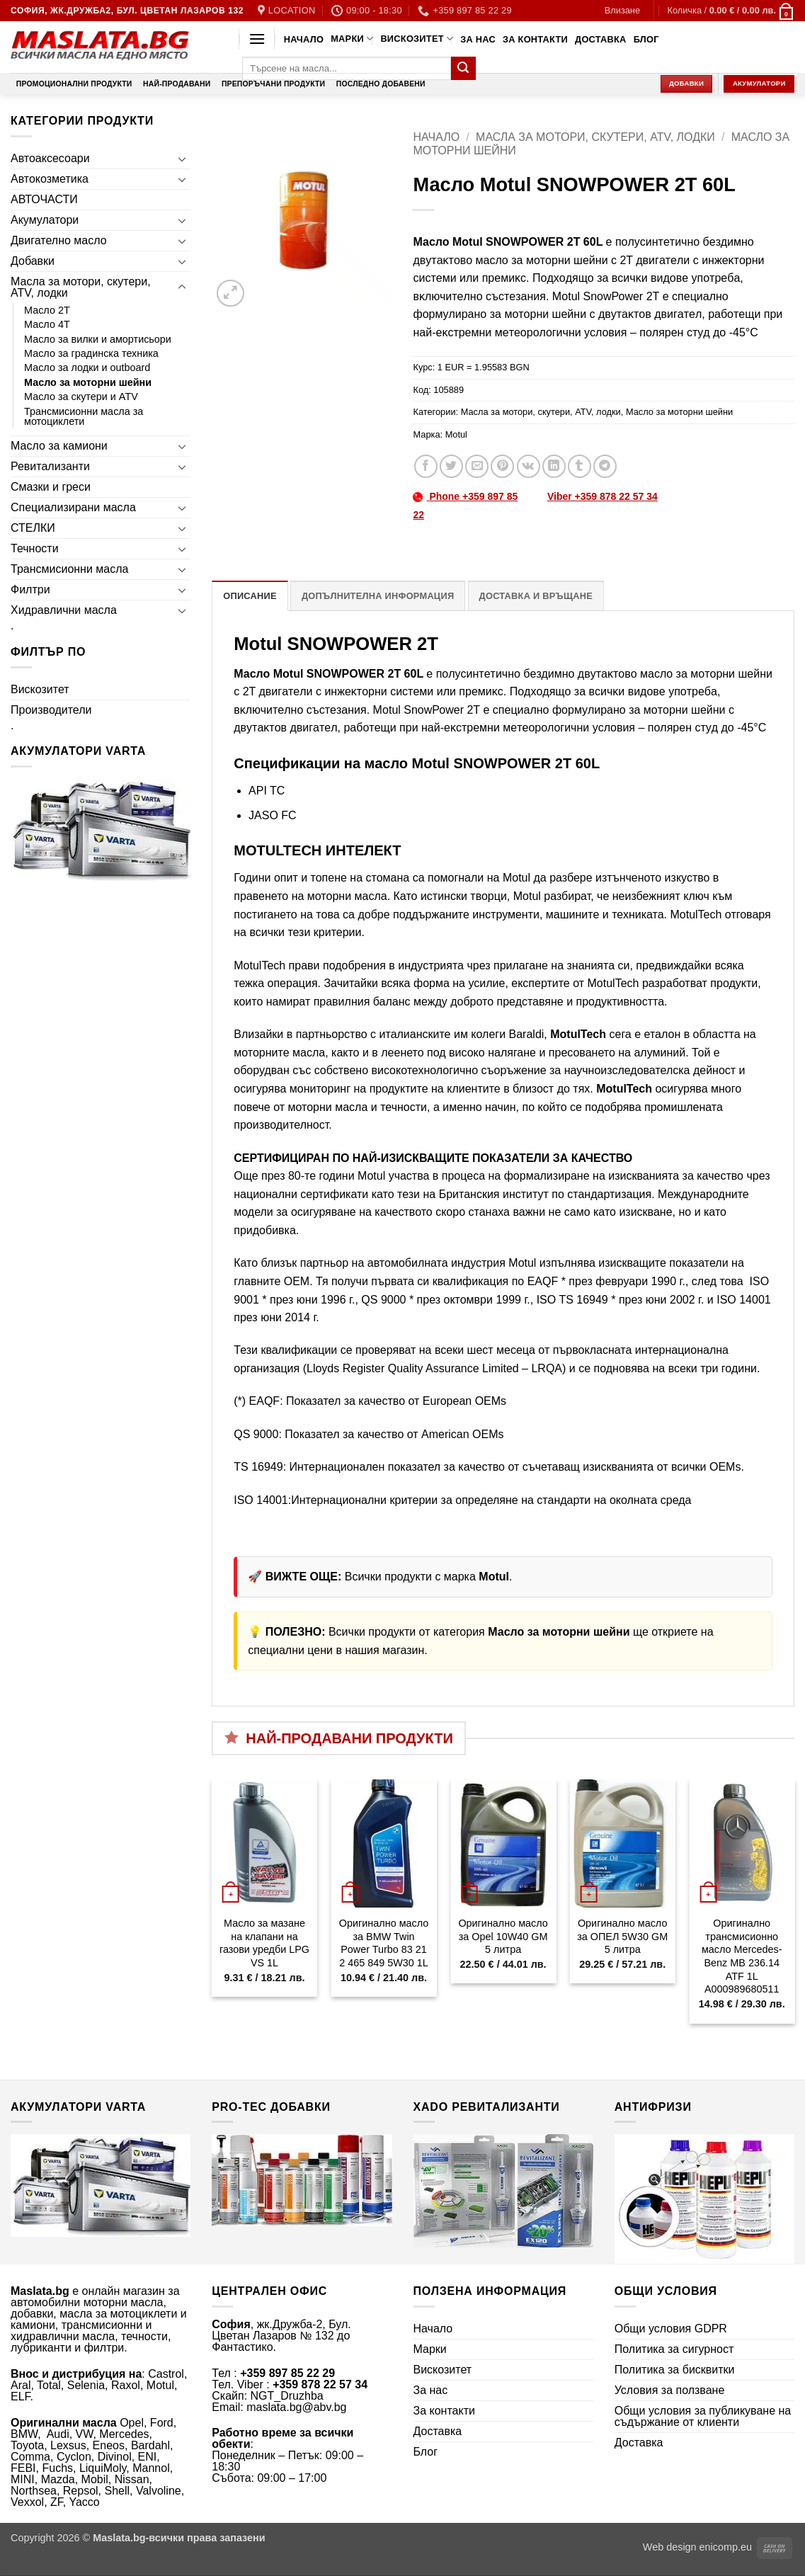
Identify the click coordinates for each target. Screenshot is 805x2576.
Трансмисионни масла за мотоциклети (83, 416)
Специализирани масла (73, 507)
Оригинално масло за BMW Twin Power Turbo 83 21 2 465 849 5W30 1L (383, 1942)
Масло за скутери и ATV (81, 396)
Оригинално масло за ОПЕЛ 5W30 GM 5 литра (622, 1936)
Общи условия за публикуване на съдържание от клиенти (703, 2416)
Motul (456, 434)
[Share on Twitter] (451, 466)
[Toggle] (181, 158)
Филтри (30, 589)
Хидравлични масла (64, 610)
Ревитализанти (50, 466)
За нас (478, 39)
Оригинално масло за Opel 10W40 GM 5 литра (502, 1936)
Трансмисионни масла (69, 569)
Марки (352, 38)
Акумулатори (45, 220)
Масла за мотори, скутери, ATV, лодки (81, 287)
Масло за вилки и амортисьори (97, 339)
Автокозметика (50, 179)
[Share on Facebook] (426, 466)
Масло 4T (47, 324)
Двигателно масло (59, 240)
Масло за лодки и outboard (87, 367)
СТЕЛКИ (33, 528)
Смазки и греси (51, 487)
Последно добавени (381, 84)
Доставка (601, 39)
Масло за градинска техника (91, 353)
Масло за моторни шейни (88, 382)
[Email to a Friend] (477, 466)
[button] (622, 10)
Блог (646, 39)
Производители (51, 710)
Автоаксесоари (50, 158)
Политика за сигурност (674, 2349)
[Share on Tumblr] (579, 466)
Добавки (33, 261)
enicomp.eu (726, 2547)
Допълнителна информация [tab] (378, 596)
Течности (35, 548)
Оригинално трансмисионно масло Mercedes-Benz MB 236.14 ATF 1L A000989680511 (742, 1956)
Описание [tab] (250, 596)
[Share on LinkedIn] (554, 466)
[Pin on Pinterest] (502, 466)
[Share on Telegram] (605, 466)
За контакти (535, 39)
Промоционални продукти (74, 84)
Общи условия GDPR (671, 2329)
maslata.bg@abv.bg (296, 2407)
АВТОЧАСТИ (44, 199)
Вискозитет (416, 38)
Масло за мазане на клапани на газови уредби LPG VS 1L (264, 1942)
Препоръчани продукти (273, 84)
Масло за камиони (59, 446)
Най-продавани (176, 84)
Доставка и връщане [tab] (536, 596)
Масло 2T (47, 310)
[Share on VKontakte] (528, 466)
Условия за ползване (670, 2390)
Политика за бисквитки (675, 2370)
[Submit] (463, 69)
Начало (304, 39)
